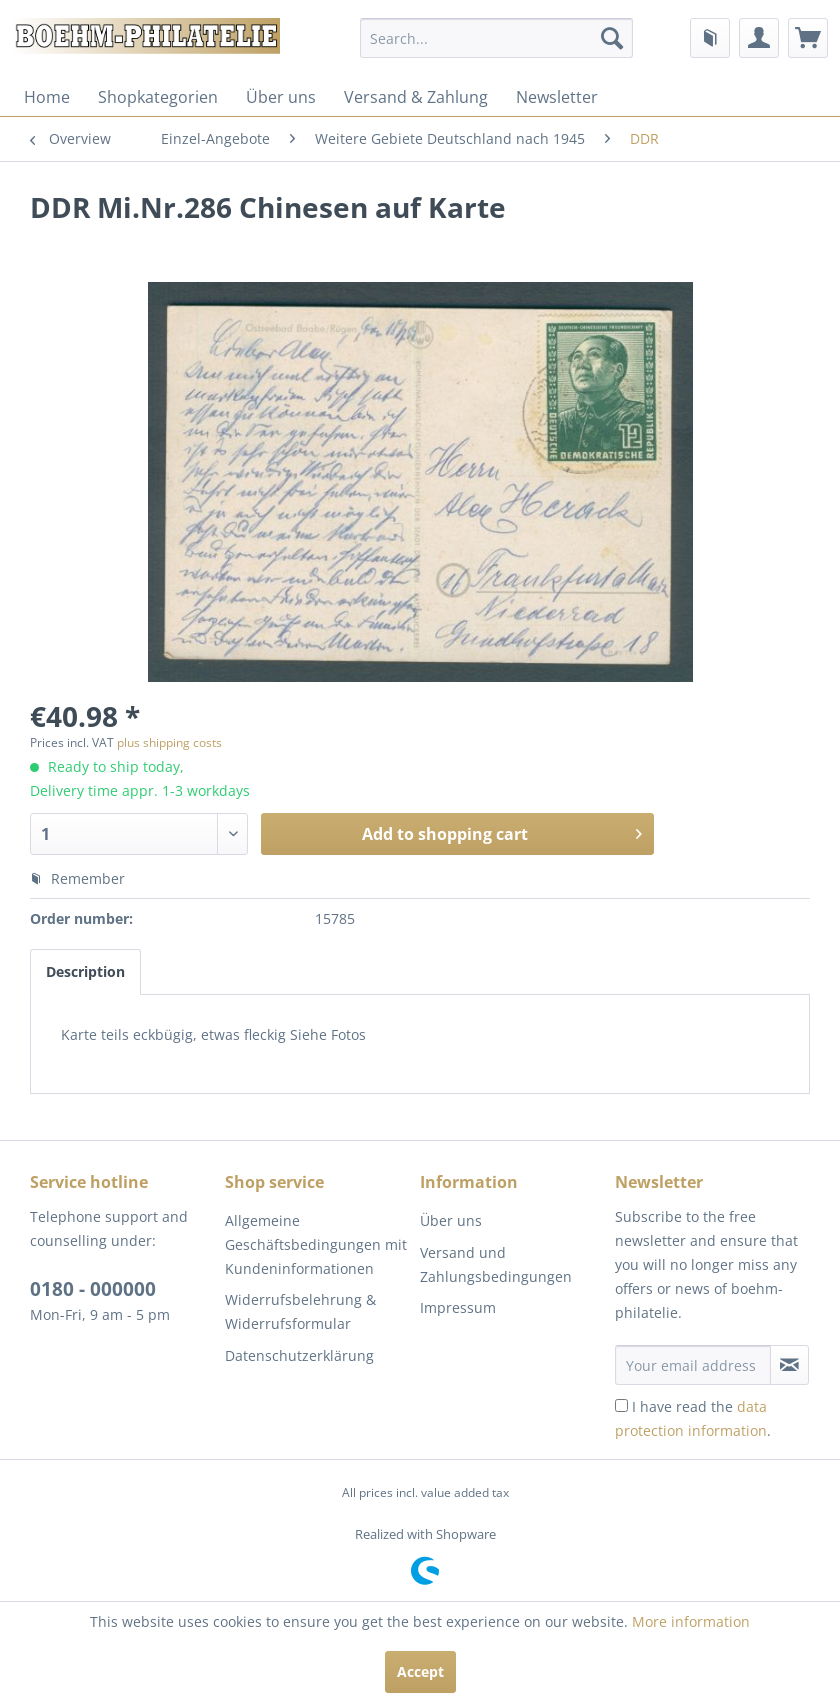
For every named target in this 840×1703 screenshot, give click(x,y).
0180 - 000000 (93, 1289)
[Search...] (496, 38)
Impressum (458, 1307)
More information (691, 1621)
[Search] (612, 38)
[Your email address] (693, 1365)
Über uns (281, 97)
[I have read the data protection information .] (621, 1405)
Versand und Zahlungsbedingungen (496, 1264)
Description (85, 971)
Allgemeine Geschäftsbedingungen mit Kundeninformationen (316, 1244)
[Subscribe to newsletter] (789, 1365)
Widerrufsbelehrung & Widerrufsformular (300, 1311)
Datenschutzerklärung (299, 1355)
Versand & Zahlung (416, 97)
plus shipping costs (169, 742)
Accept (420, 1671)
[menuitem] (496, 38)
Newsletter (557, 97)
